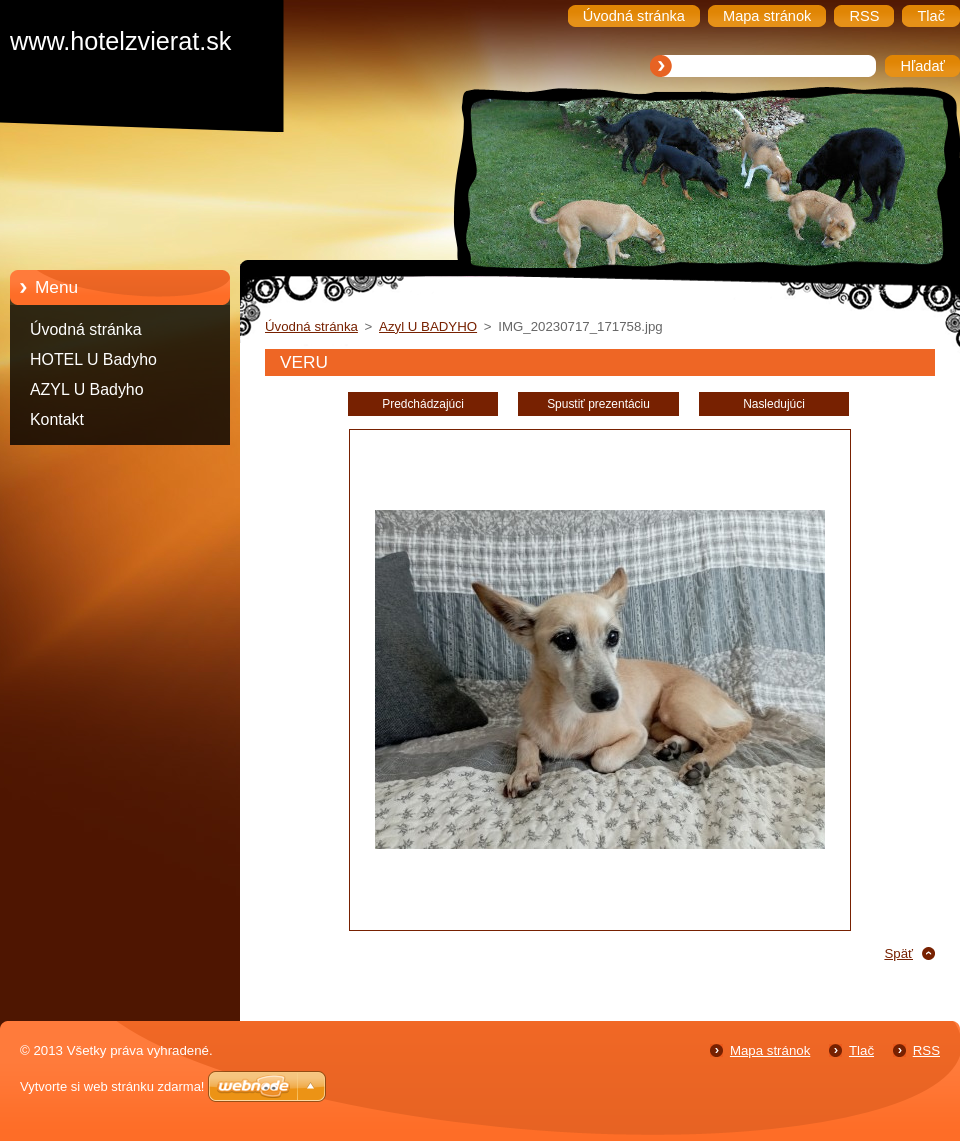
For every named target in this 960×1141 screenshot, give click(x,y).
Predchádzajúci (423, 404)
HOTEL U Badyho (93, 359)
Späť (898, 953)
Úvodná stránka (86, 329)
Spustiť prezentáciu (598, 404)
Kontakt (57, 419)
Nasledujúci (774, 404)
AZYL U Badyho (87, 389)
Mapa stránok (770, 1050)
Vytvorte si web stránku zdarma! (112, 1086)
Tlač (861, 1050)
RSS (926, 1050)
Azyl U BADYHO (428, 326)
